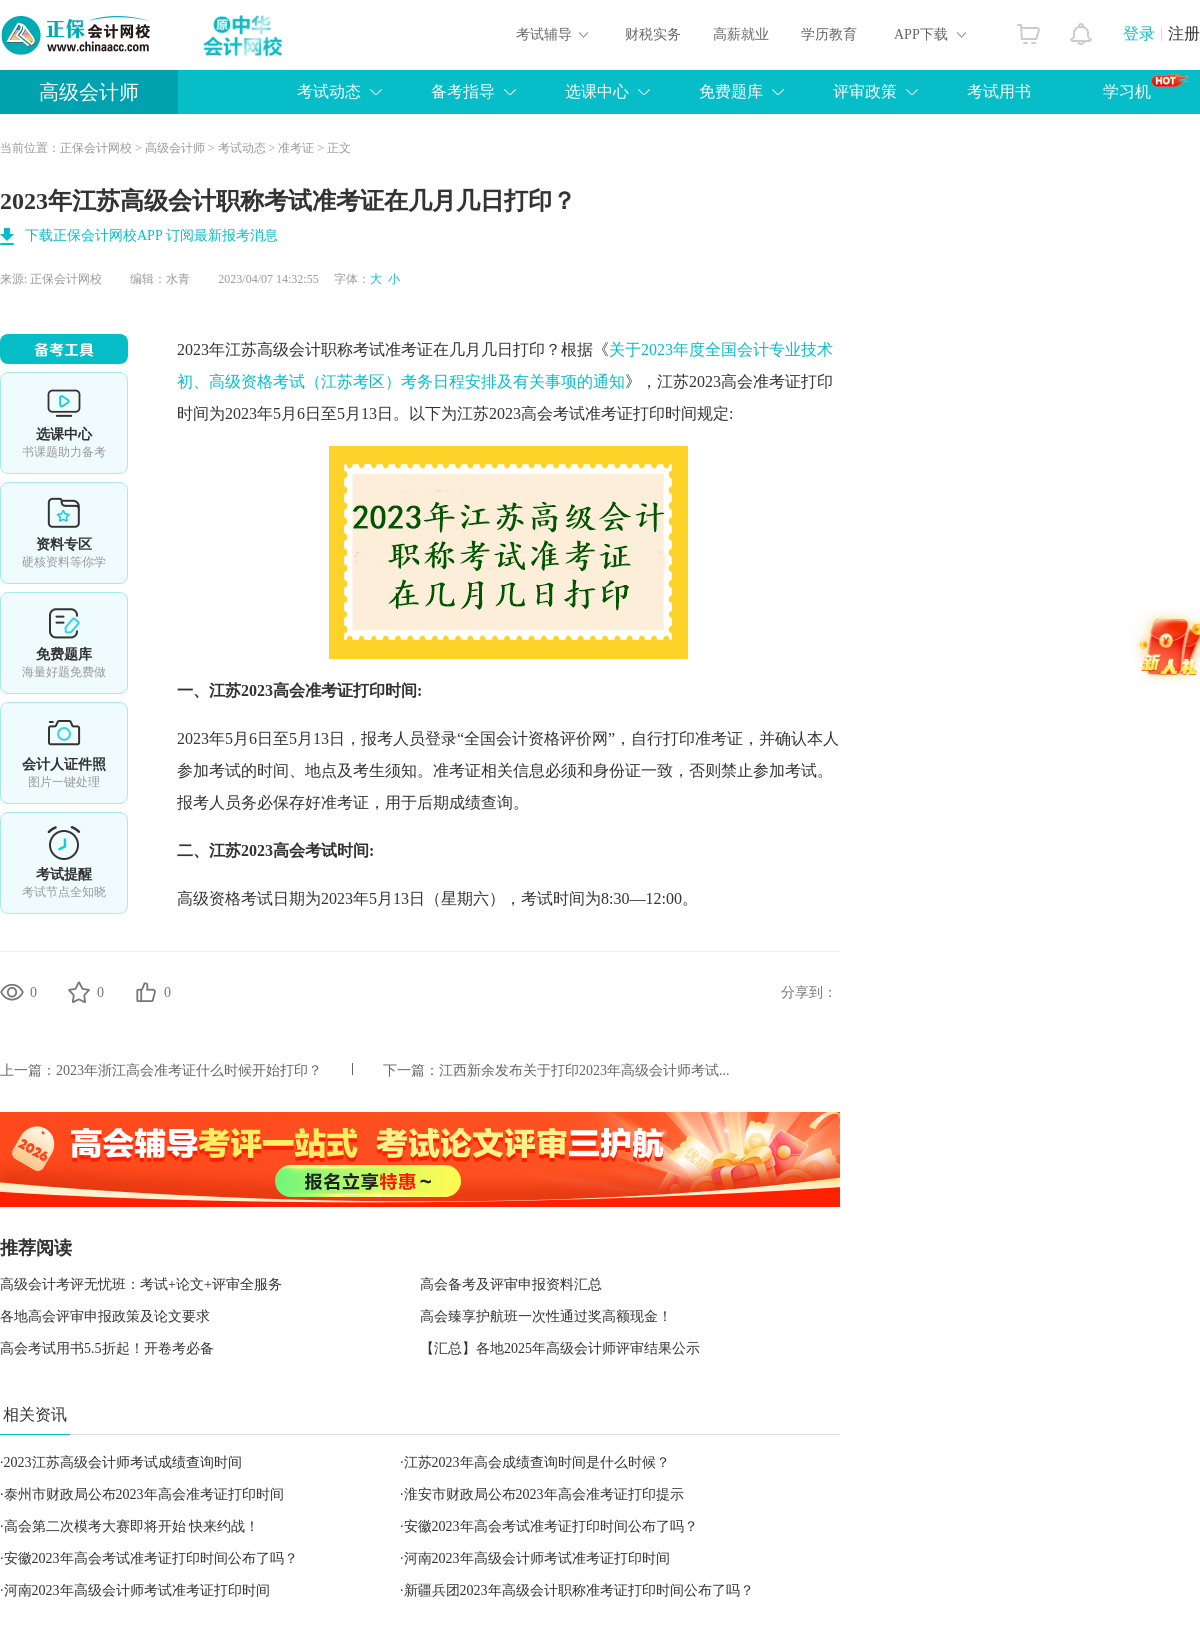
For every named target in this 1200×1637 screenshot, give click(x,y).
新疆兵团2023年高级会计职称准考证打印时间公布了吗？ (579, 1590)
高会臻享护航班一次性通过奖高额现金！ (546, 1316)
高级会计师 (89, 92)
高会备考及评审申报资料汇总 (511, 1284)
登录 (1139, 33)
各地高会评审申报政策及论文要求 (105, 1316)
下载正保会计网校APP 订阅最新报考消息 (151, 235)
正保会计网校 (96, 148)
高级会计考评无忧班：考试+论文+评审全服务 (141, 1284)
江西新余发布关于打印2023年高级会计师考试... (584, 1070)
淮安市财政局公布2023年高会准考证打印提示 (544, 1494)
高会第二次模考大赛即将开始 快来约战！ (132, 1526)
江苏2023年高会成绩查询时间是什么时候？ (537, 1462)
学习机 (1145, 87)
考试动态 (329, 91)
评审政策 (865, 91)
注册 (1184, 33)
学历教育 (829, 34)
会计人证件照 (64, 753)
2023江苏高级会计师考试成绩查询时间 (123, 1462)
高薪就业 (741, 34)
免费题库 (731, 91)
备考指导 (463, 91)
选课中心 (597, 91)
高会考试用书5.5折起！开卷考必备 (107, 1348)
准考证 (296, 148)
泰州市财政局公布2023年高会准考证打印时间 (144, 1494)
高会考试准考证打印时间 (609, 413)
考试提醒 (64, 863)
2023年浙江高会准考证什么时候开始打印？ (189, 1070)
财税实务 (653, 34)
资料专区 (64, 533)
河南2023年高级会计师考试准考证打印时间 (537, 1558)
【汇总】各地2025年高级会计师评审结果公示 (560, 1348)
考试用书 (999, 91)
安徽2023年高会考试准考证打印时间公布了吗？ (551, 1526)
